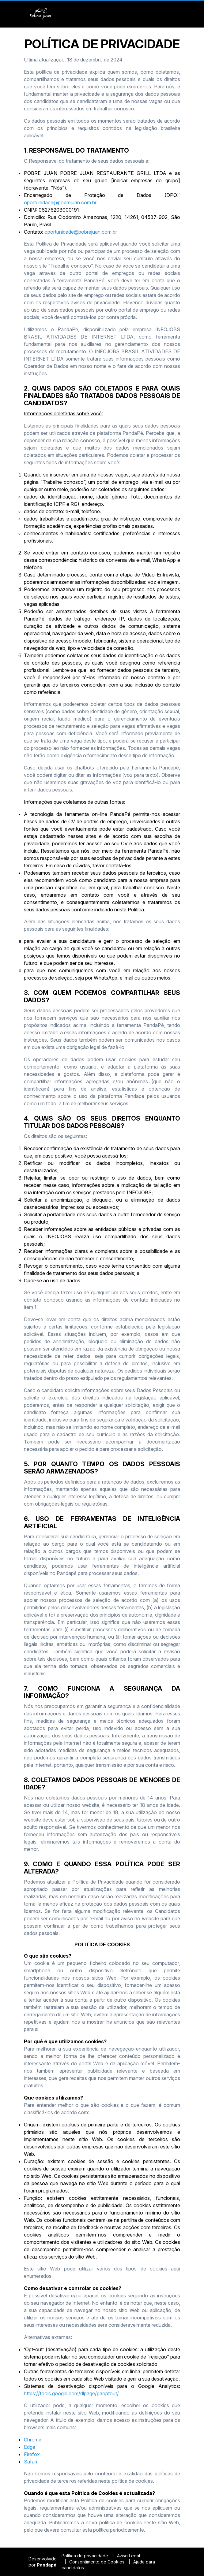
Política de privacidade (85, 2555)
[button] (171, 14)
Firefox (32, 2454)
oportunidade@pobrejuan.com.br (60, 202)
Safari (30, 2462)
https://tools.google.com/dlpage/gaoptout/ (71, 2393)
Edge (29, 2447)
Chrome (32, 2440)
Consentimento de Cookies (96, 2561)
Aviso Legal (128, 2555)
